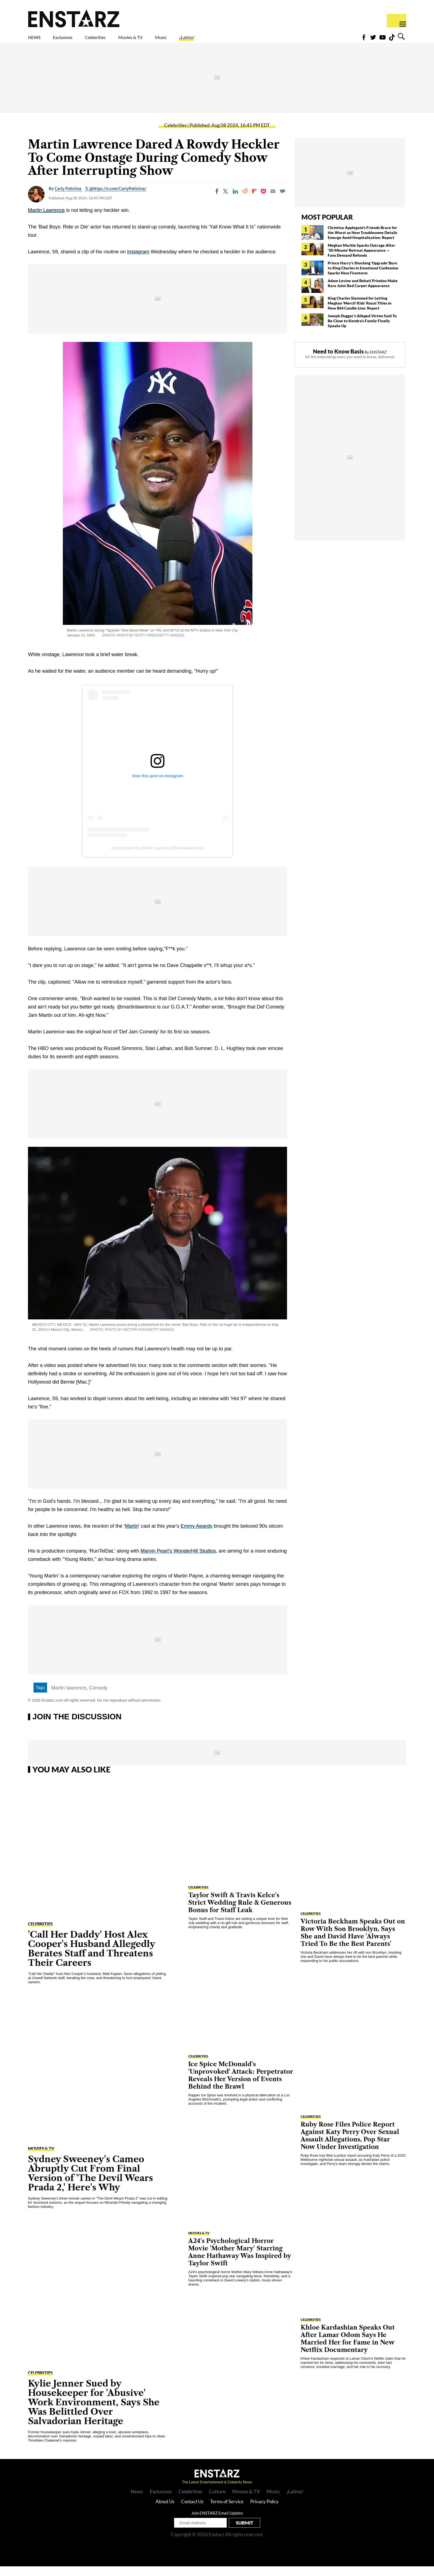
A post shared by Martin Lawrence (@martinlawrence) (157, 858)
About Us (165, 2511)
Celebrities (121, 40)
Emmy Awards (197, 1535)
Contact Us (192, 2511)
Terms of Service (227, 2511)
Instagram (138, 261)
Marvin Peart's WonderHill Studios (178, 1560)
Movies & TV (169, 40)
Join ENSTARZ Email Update (217, 2522)
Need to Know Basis (338, 361)
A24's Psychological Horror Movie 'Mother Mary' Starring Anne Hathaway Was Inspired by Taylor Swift (239, 2262)
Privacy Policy (264, 2511)
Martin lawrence (68, 1697)
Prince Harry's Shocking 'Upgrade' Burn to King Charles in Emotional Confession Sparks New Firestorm (363, 277)
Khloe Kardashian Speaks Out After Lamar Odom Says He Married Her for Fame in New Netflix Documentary (348, 2348)
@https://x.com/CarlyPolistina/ (117, 198)
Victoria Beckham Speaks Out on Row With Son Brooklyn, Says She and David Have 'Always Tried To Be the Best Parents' (353, 1942)
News (137, 2501)
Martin (132, 1535)
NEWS (38, 40)
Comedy (98, 1697)
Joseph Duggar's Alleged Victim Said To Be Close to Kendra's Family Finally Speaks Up (362, 330)
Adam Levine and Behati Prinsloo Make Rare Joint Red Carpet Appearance (363, 293)
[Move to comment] (282, 201)
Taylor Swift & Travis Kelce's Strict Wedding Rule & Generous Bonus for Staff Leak (239, 1912)
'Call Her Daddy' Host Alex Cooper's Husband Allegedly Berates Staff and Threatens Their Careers (91, 1958)
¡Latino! (244, 40)
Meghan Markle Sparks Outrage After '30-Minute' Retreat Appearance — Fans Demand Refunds (361, 260)
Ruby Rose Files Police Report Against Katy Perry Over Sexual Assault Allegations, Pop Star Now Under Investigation (350, 2145)
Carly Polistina (68, 198)
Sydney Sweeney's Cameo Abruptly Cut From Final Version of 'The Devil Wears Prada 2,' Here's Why (90, 2182)
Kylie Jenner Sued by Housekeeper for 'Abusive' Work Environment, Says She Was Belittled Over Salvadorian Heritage (93, 2412)
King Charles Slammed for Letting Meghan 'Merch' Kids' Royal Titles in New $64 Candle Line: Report (359, 312)
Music (211, 40)
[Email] (272, 201)
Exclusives (76, 40)
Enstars (74, 18)
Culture (217, 2501)
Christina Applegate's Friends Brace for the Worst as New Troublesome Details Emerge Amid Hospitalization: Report (362, 242)
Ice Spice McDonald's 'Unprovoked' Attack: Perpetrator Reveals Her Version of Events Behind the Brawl (240, 2085)
